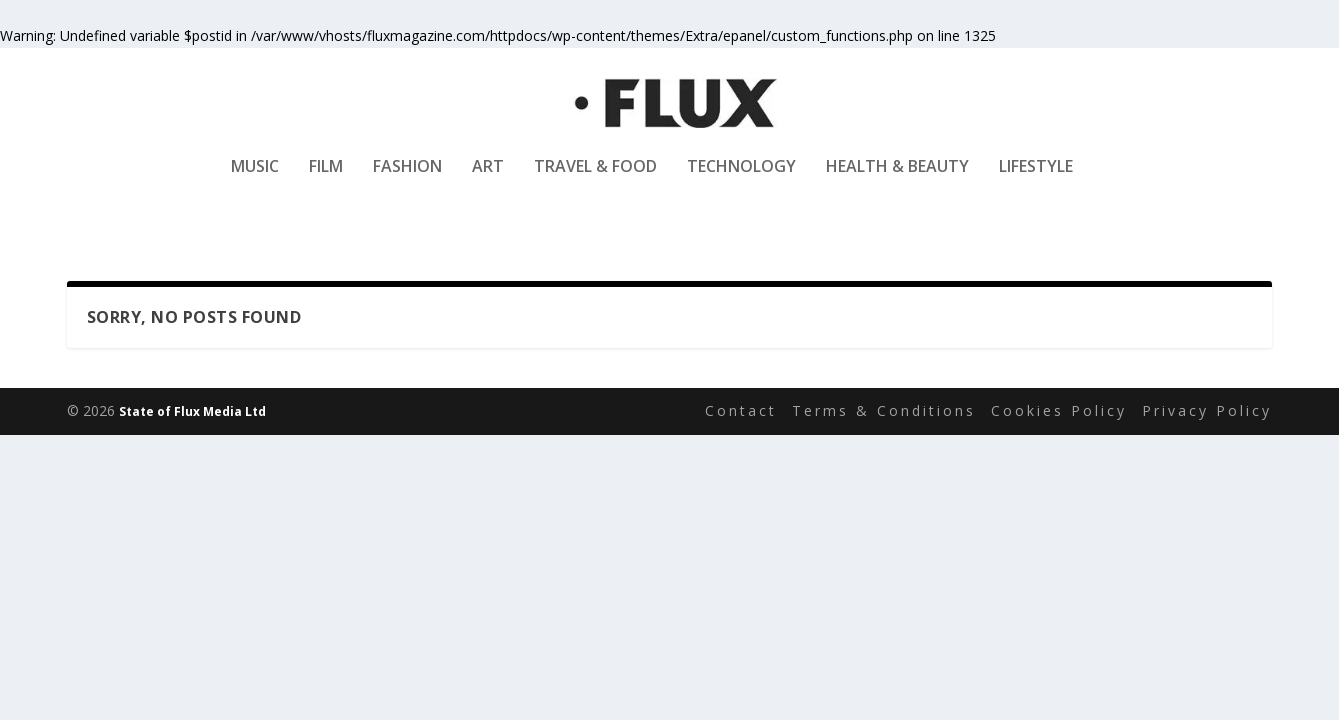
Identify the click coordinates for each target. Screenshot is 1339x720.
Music (255, 181)
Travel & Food (595, 181)
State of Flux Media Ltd (192, 411)
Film (326, 181)
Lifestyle (1036, 181)
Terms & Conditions (884, 411)
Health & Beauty (897, 181)
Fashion (407, 181)
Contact (741, 411)
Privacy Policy (1207, 411)
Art (488, 181)
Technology (741, 181)
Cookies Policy (1059, 411)
